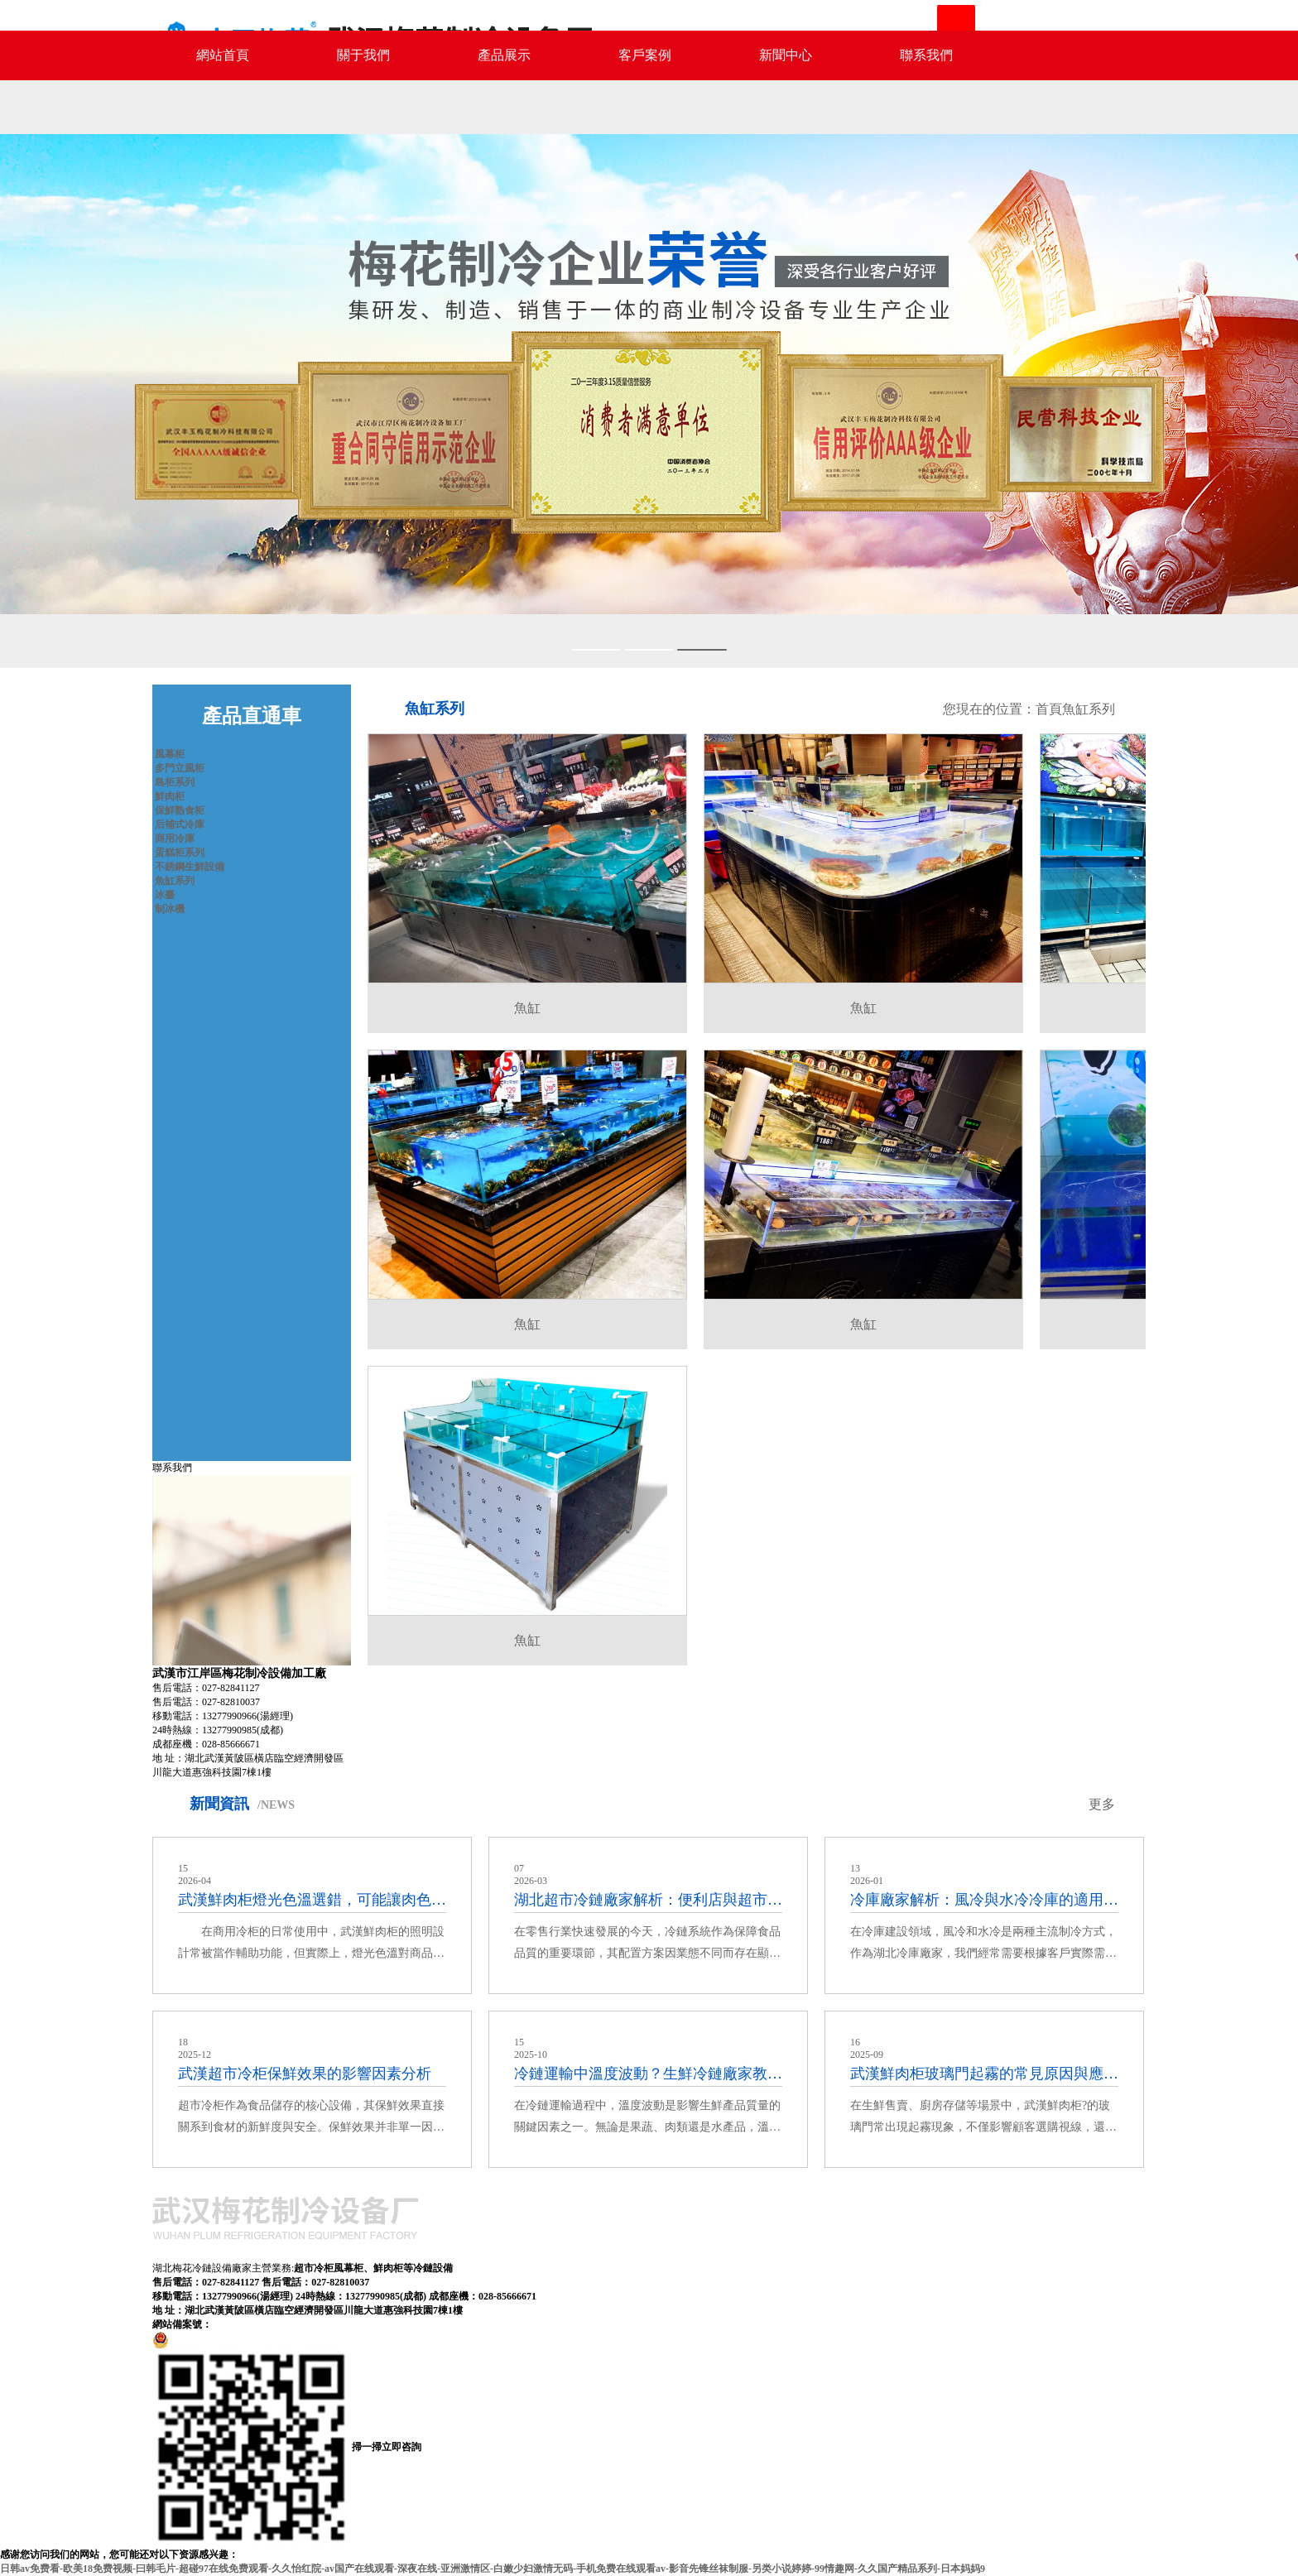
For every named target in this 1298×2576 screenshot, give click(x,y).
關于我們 (363, 55)
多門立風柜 (179, 768)
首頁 (1049, 709)
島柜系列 (175, 782)
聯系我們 (926, 55)
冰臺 (165, 895)
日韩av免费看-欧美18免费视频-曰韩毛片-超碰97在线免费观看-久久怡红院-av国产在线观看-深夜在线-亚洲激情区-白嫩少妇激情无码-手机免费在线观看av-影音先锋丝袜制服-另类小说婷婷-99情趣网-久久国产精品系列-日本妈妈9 (492, 2568)
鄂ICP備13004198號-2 (259, 2324)
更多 (1102, 1804)
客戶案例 (644, 55)
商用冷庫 (175, 838)
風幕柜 (170, 754)
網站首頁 (222, 55)
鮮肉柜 (170, 796)
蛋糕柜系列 (179, 852)
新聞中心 (785, 55)
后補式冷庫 (179, 824)
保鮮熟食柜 (179, 810)
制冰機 (170, 909)
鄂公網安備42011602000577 (228, 2339)
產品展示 (504, 55)
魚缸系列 (175, 881)
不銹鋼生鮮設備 (189, 866)
